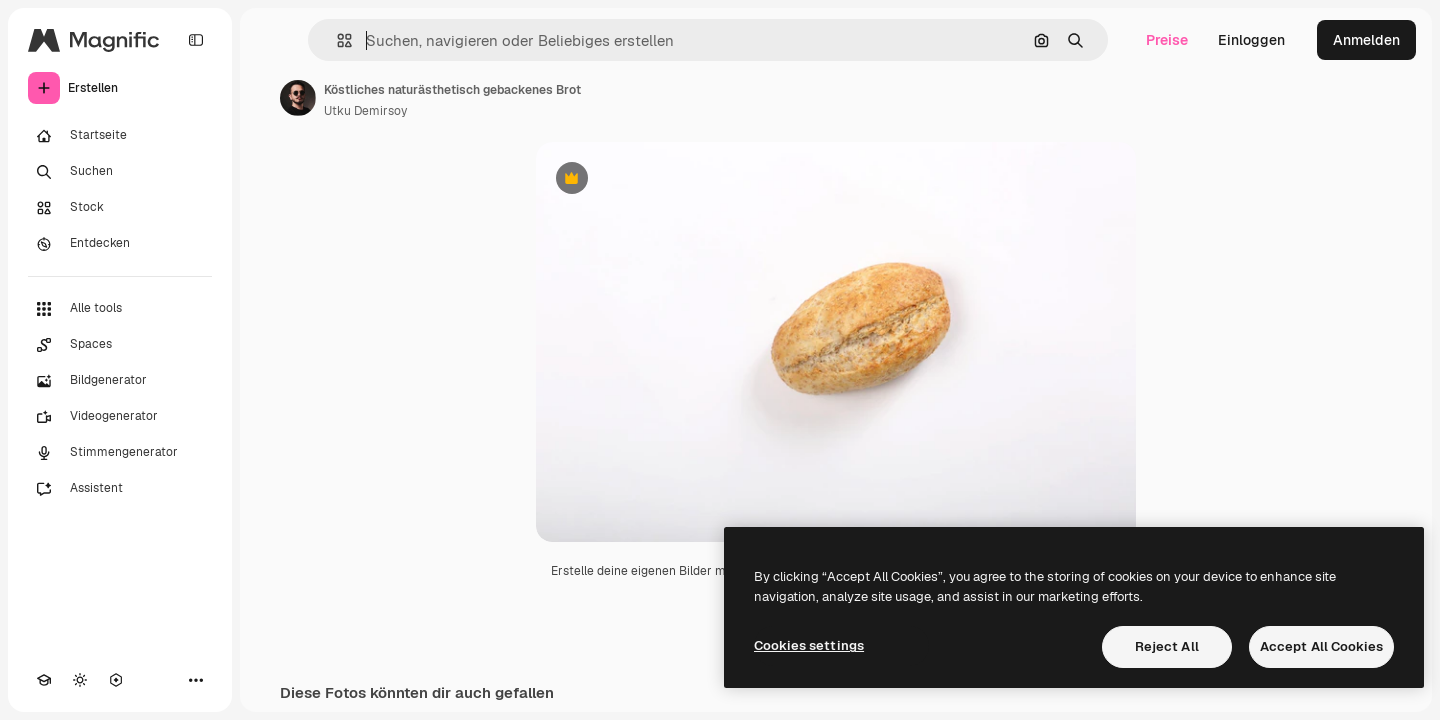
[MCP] (116, 680)
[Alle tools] (120, 309)
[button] (336, 40)
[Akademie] (44, 680)
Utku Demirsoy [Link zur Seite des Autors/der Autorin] (365, 111)
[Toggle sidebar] (196, 40)
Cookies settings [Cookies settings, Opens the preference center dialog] (809, 645)
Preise (1167, 40)
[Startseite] (120, 136)
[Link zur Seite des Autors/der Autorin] (298, 98)
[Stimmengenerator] (120, 453)
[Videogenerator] (120, 417)
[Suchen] (120, 172)
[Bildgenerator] (120, 381)
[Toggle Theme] (80, 680)
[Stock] (120, 208)
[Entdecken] (120, 244)
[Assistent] (120, 489)
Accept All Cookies (1321, 646)
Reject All (1167, 646)
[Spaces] (120, 345)
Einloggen (1251, 40)
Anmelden (1366, 40)
